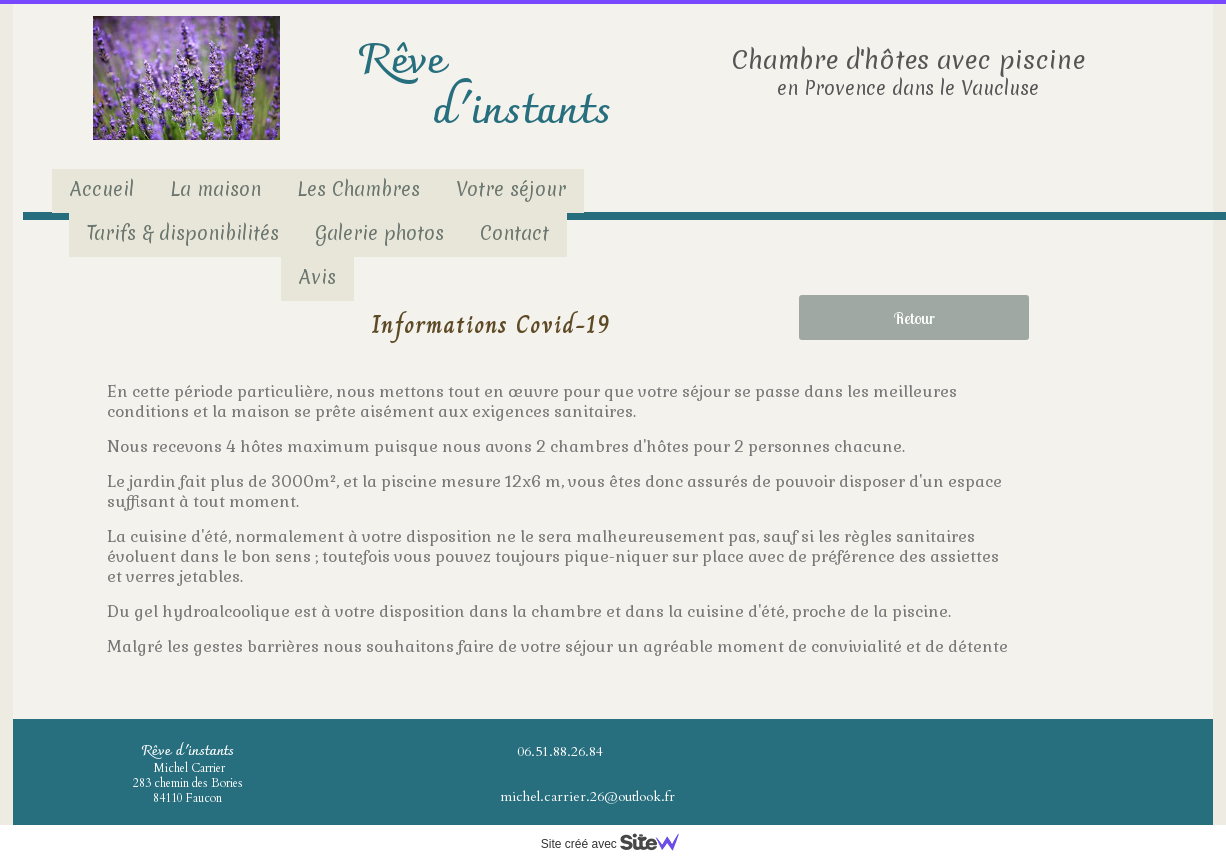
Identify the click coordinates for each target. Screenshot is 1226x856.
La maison (215, 189)
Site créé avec (618, 844)
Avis (317, 277)
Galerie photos (379, 233)
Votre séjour (511, 189)
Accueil (102, 189)
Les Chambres (358, 189)
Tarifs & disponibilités (183, 233)
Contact (514, 233)
